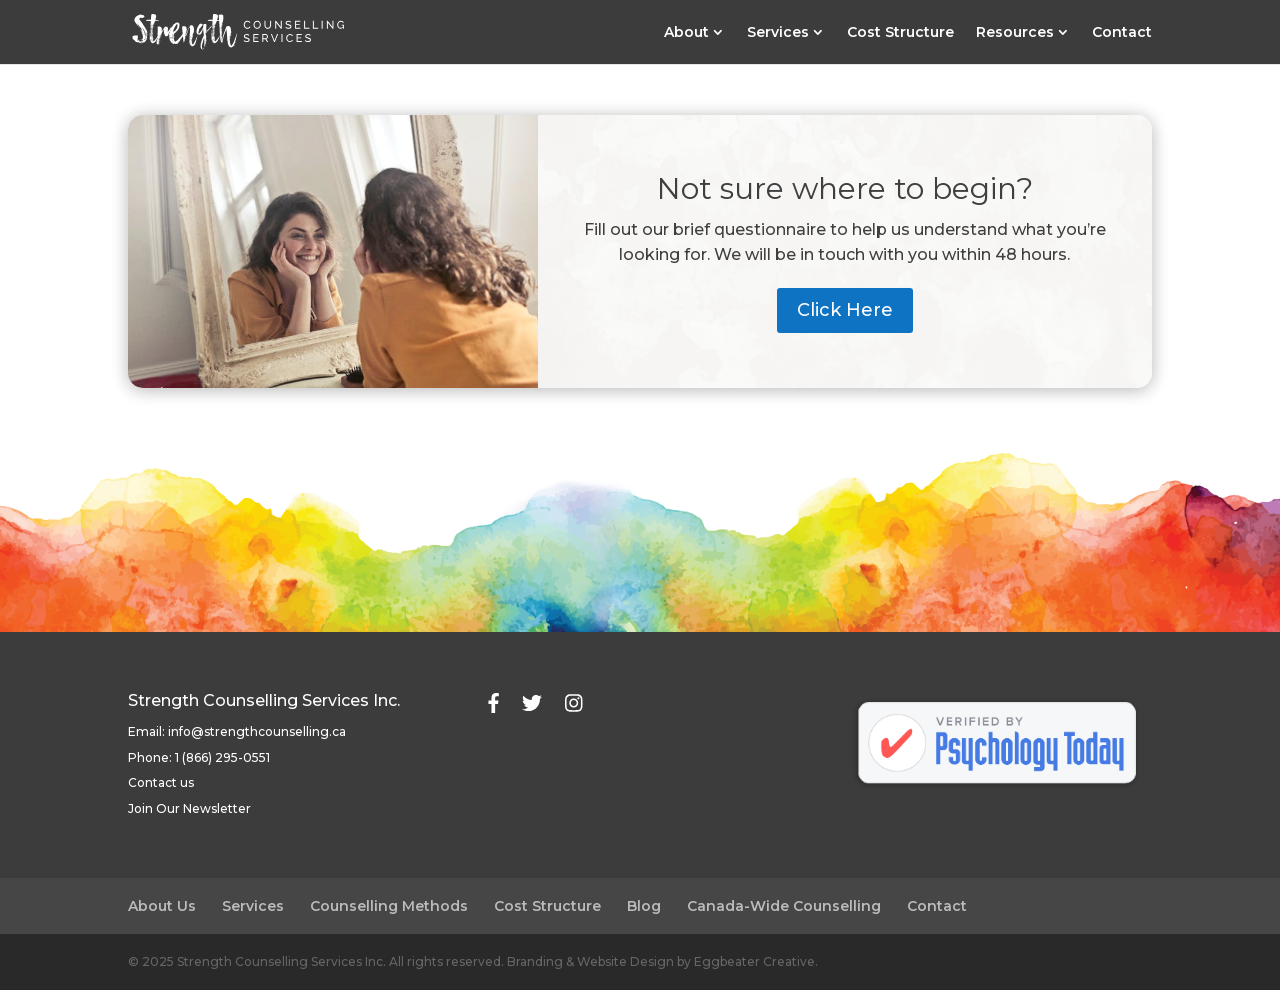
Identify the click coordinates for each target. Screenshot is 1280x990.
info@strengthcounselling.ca (257, 731)
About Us (162, 906)
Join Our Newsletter (189, 808)
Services (778, 33)
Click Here (845, 310)
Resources (1015, 33)
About (686, 33)
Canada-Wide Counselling (784, 906)
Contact (1122, 33)
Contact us (161, 782)
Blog (644, 906)
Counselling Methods (389, 906)
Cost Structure (900, 33)
